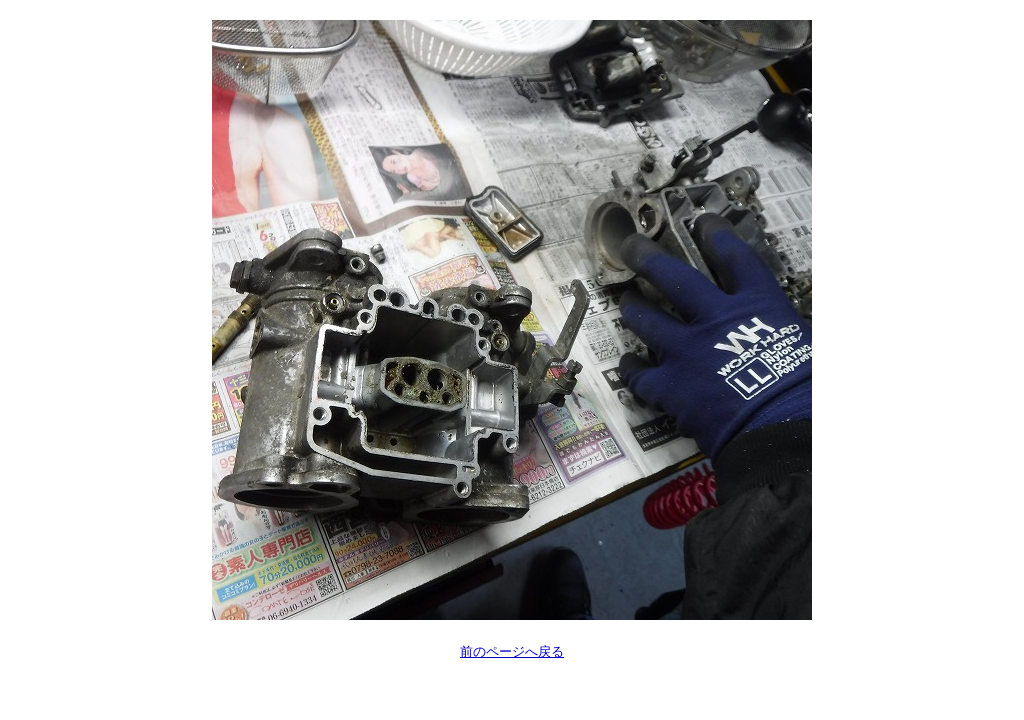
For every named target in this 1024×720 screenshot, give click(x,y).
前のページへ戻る (512, 651)
